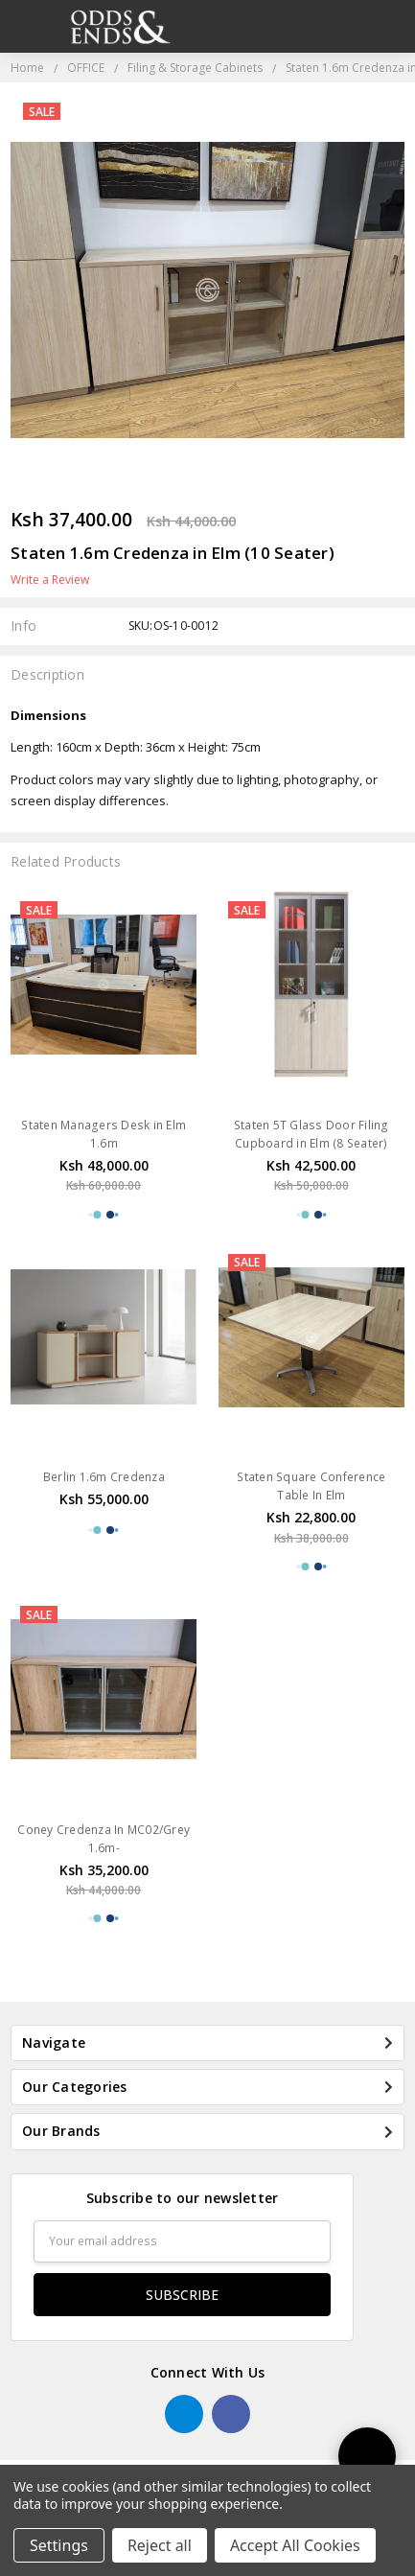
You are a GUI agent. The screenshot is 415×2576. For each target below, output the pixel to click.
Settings (59, 2545)
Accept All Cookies (295, 2545)
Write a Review (50, 580)
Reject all (159, 2545)
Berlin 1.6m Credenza (104, 1477)
